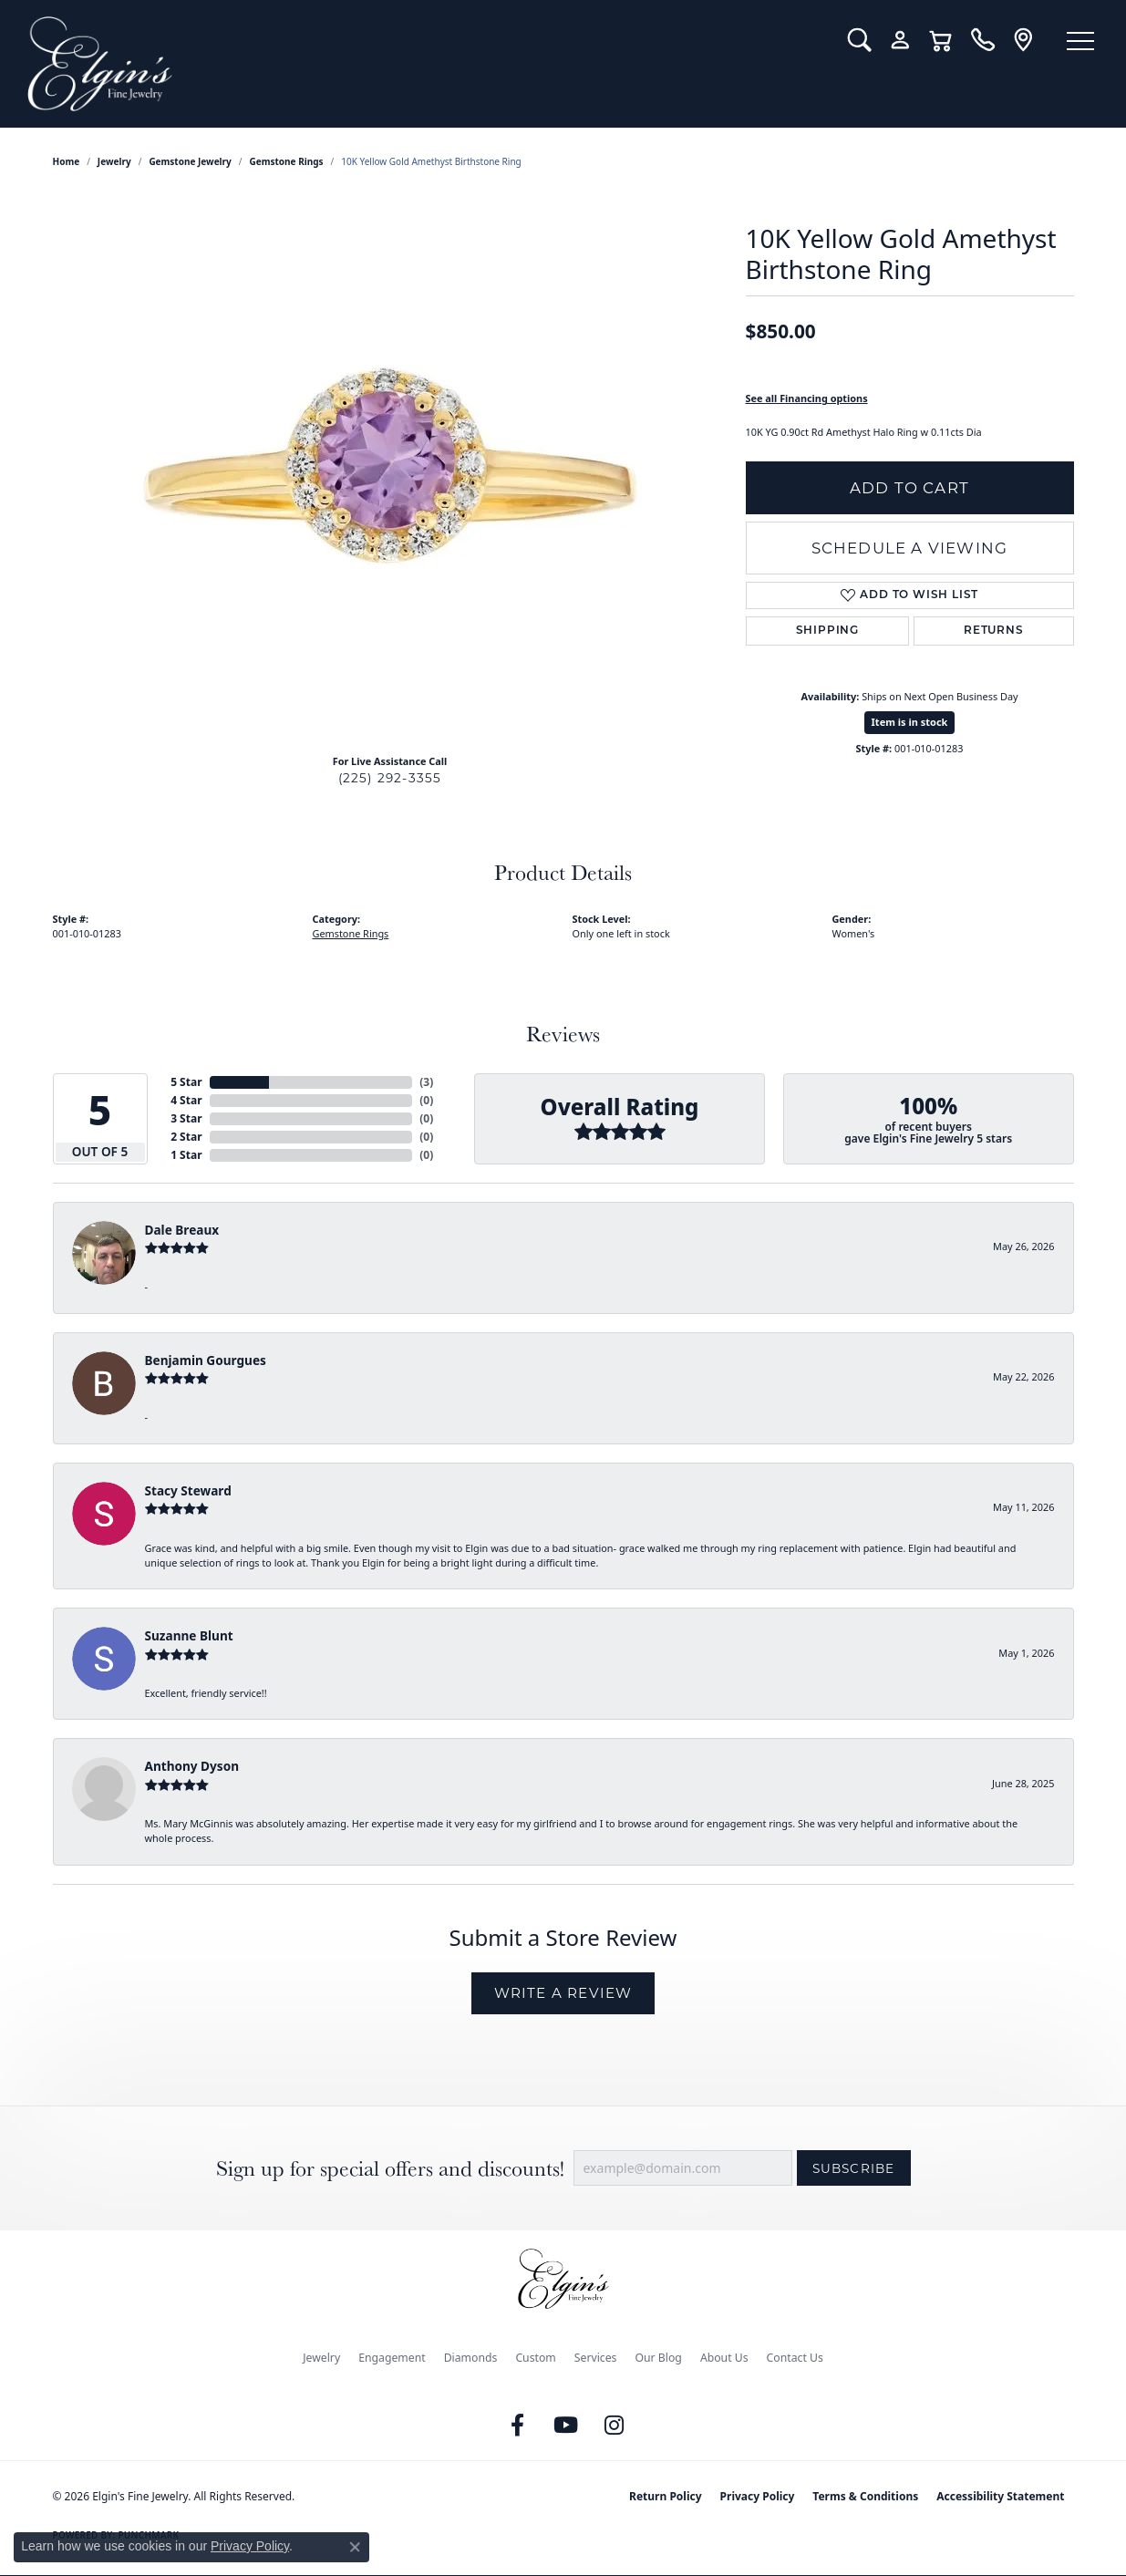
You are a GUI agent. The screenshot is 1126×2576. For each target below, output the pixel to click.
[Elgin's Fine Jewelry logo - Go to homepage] (424, 64)
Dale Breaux (182, 1229)
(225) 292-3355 (390, 778)
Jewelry (321, 2357)
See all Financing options (807, 398)
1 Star (185, 1155)
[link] (982, 40)
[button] (859, 40)
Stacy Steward (188, 1490)
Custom (535, 2357)
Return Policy (665, 2496)
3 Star (185, 1118)
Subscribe (853, 2168)
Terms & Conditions (865, 2496)
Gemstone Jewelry (190, 161)
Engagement (392, 2357)
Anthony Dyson (192, 1765)
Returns (994, 631)
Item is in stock (910, 722)
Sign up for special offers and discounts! (390, 2169)
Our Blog (658, 2357)
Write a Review (563, 1993)
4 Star (185, 1100)
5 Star (185, 1082)
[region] (390, 466)
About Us (724, 2357)
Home (66, 161)
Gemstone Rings (287, 161)
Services (595, 2357)
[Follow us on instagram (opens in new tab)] (613, 2425)
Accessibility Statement (1000, 2496)
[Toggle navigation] (1080, 41)
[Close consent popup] (354, 2546)
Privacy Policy (757, 2496)
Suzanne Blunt (189, 1635)
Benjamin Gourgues (205, 1360)
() (426, 1082)
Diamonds (471, 2357)
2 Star (185, 1136)
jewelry (114, 161)
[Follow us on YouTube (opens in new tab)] (565, 2425)
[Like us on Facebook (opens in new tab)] (517, 2425)
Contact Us (795, 2357)
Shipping (827, 631)
